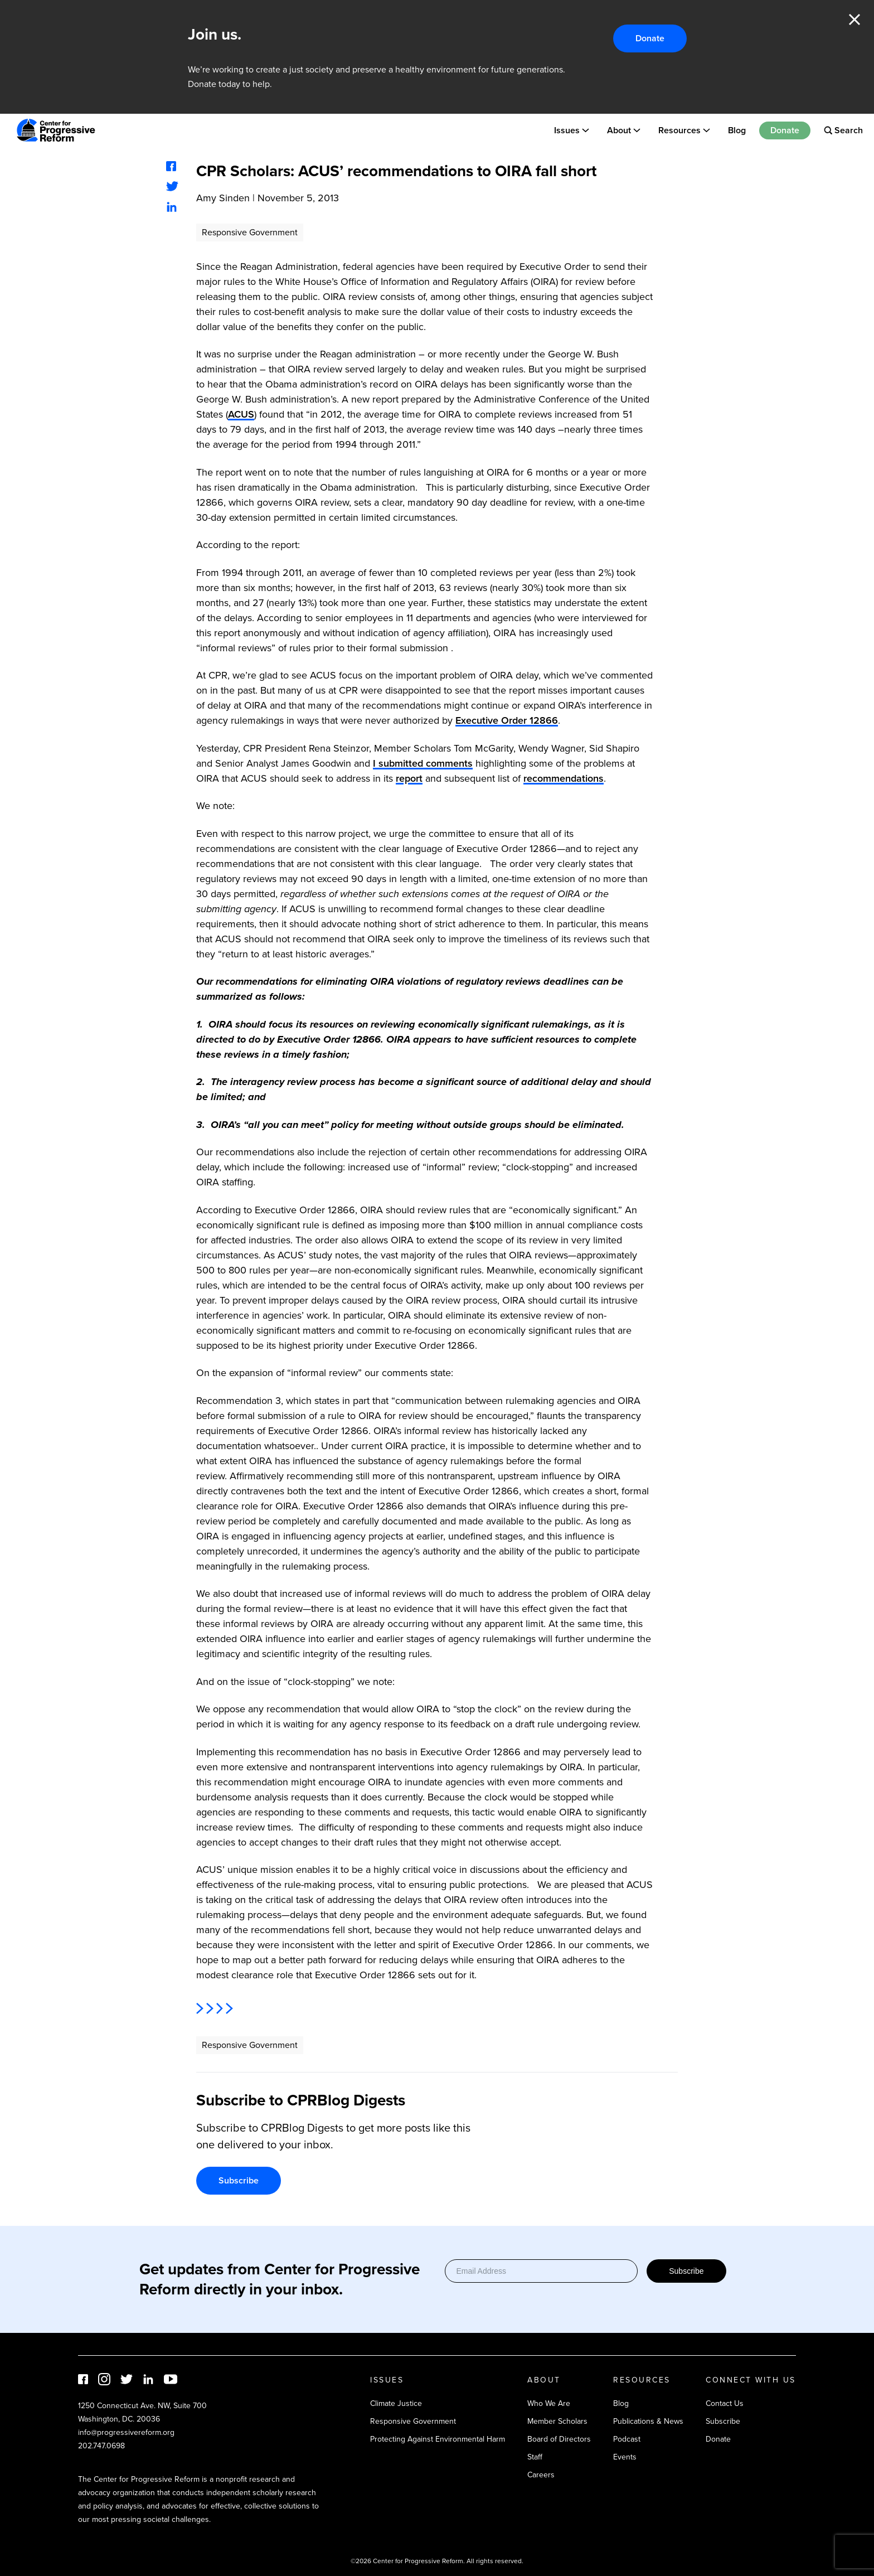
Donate (649, 38)
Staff (534, 2457)
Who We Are (548, 2403)
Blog (737, 130)
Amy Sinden (223, 198)
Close (854, 19)
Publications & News (648, 2421)
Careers (541, 2475)
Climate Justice (396, 2403)
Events (625, 2457)
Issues (567, 130)
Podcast (626, 2439)
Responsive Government (250, 232)
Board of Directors (559, 2439)
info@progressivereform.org (126, 2432)
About (619, 130)
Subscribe (239, 2180)
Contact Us (725, 2403)
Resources (679, 130)
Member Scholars (557, 2421)
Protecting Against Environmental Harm (437, 2439)
